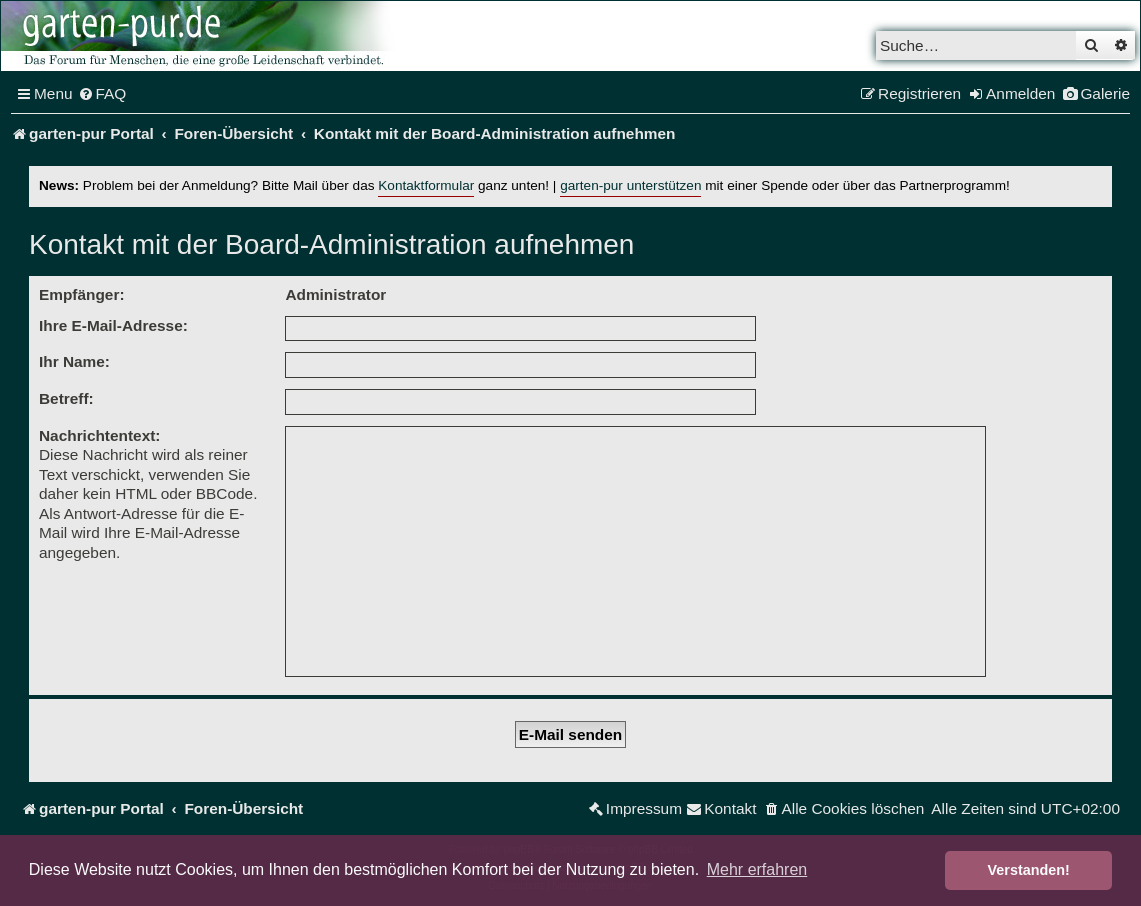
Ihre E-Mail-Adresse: (113, 325)
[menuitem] (102, 94)
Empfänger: (82, 294)
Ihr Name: (74, 361)
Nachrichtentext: (99, 435)
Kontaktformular (426, 185)
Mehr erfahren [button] (757, 869)
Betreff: (66, 398)
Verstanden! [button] (1029, 870)
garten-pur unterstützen (630, 185)
